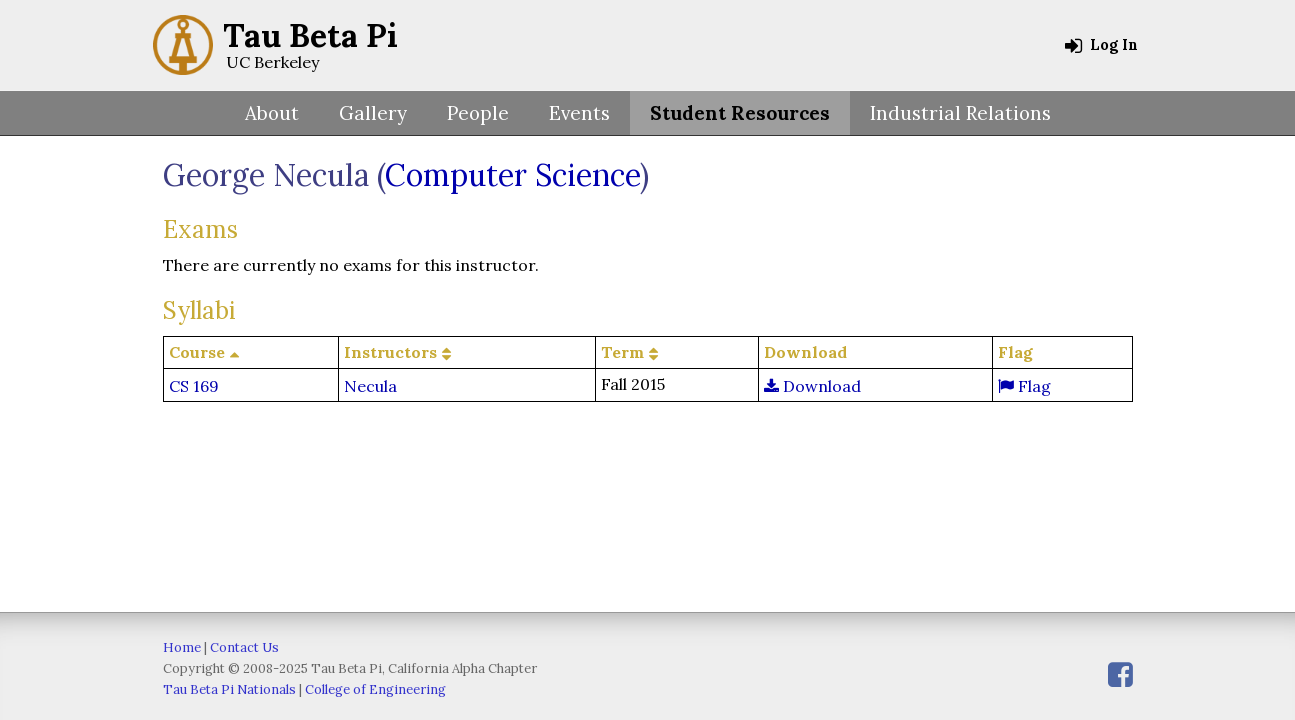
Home (182, 647)
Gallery (373, 113)
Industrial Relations (960, 113)
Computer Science (512, 175)
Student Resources (740, 113)
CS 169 (194, 386)
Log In (1101, 45)
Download (812, 386)
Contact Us (244, 647)
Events (579, 113)
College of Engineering (375, 689)
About (272, 113)
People (478, 113)
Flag (1024, 386)
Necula (370, 386)
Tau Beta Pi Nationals (229, 689)
